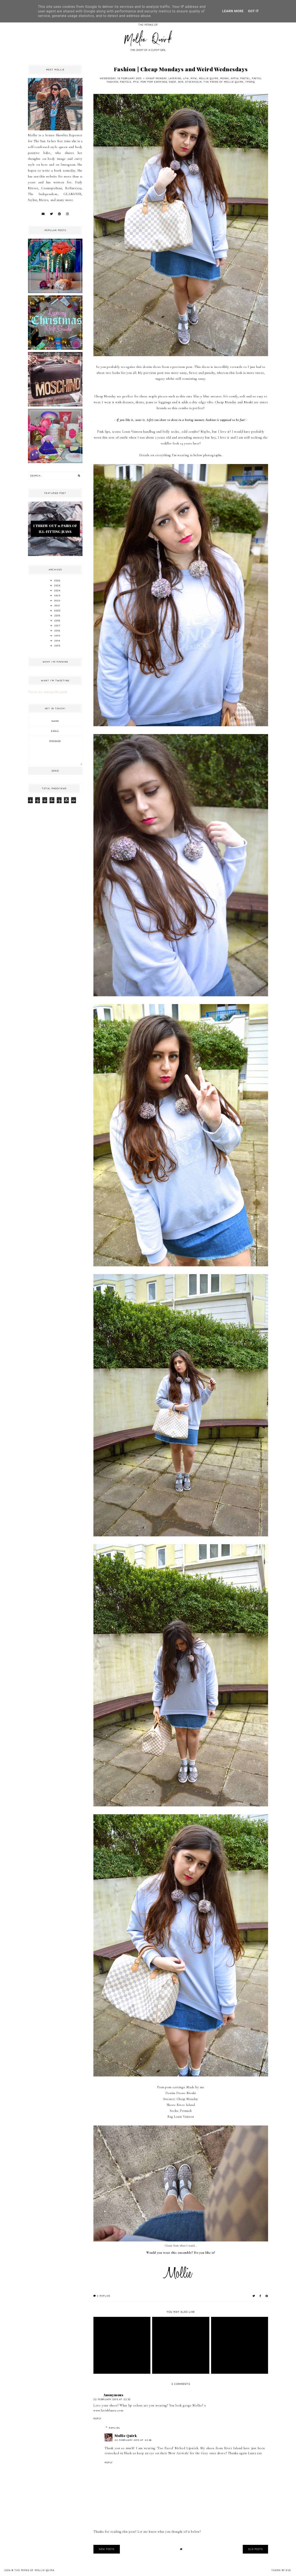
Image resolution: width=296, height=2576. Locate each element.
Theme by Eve (281, 2570)
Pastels (125, 81)
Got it (253, 11)
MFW (194, 78)
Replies (114, 2427)
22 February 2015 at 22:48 (133, 2440)
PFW (136, 81)
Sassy (172, 81)
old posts (255, 2549)
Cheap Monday (156, 78)
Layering (175, 78)
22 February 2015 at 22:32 (112, 2399)
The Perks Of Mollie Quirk (223, 81)
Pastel (245, 78)
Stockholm (193, 81)
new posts (106, 2549)
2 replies (101, 2295)
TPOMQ (250, 81)
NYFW (235, 78)
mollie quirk (209, 78)
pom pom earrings (154, 81)
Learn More (233, 11)
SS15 (181, 81)
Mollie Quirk (126, 2435)
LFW (186, 78)
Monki (224, 78)
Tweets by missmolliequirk (47, 692)
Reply (97, 2418)
